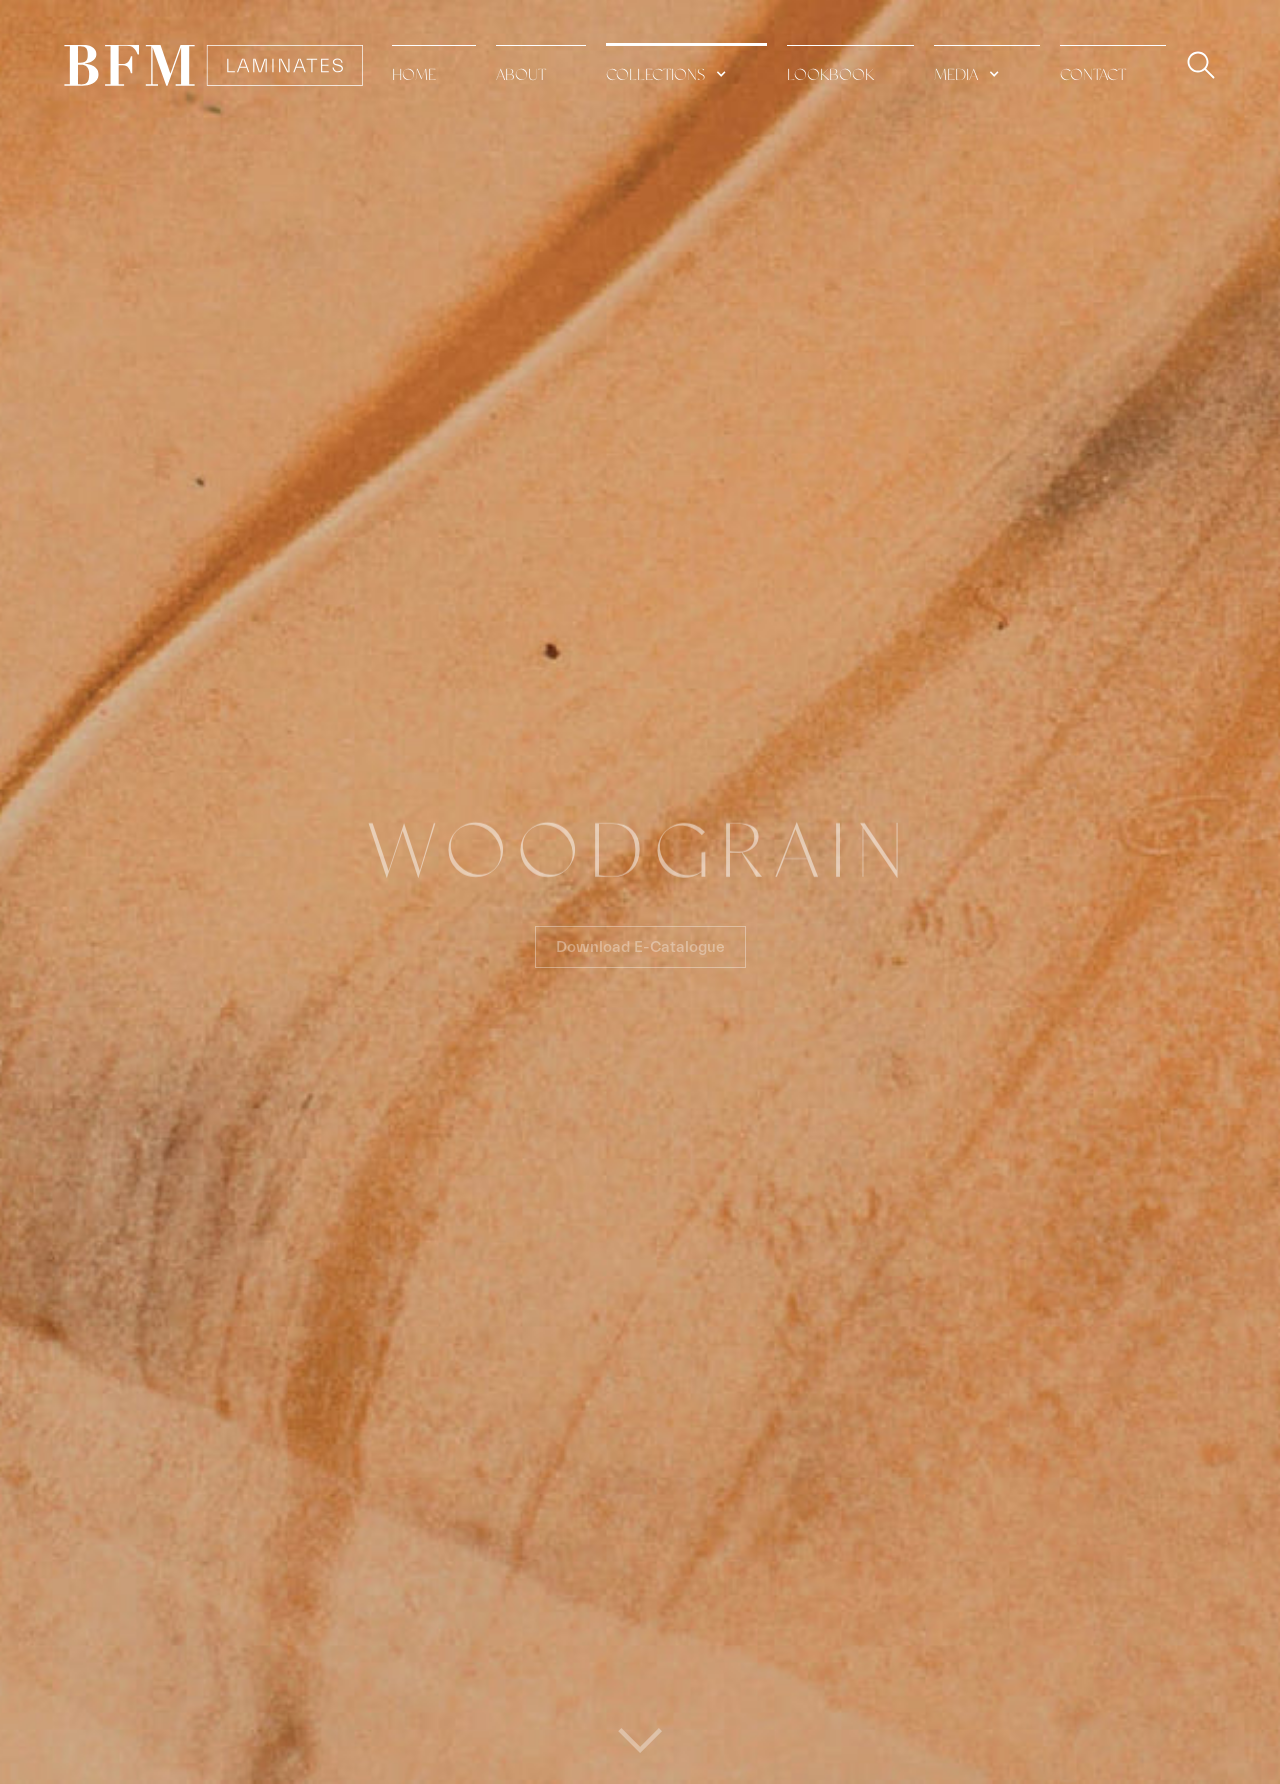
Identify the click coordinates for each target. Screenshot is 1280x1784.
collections (655, 75)
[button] (686, 64)
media (956, 75)
